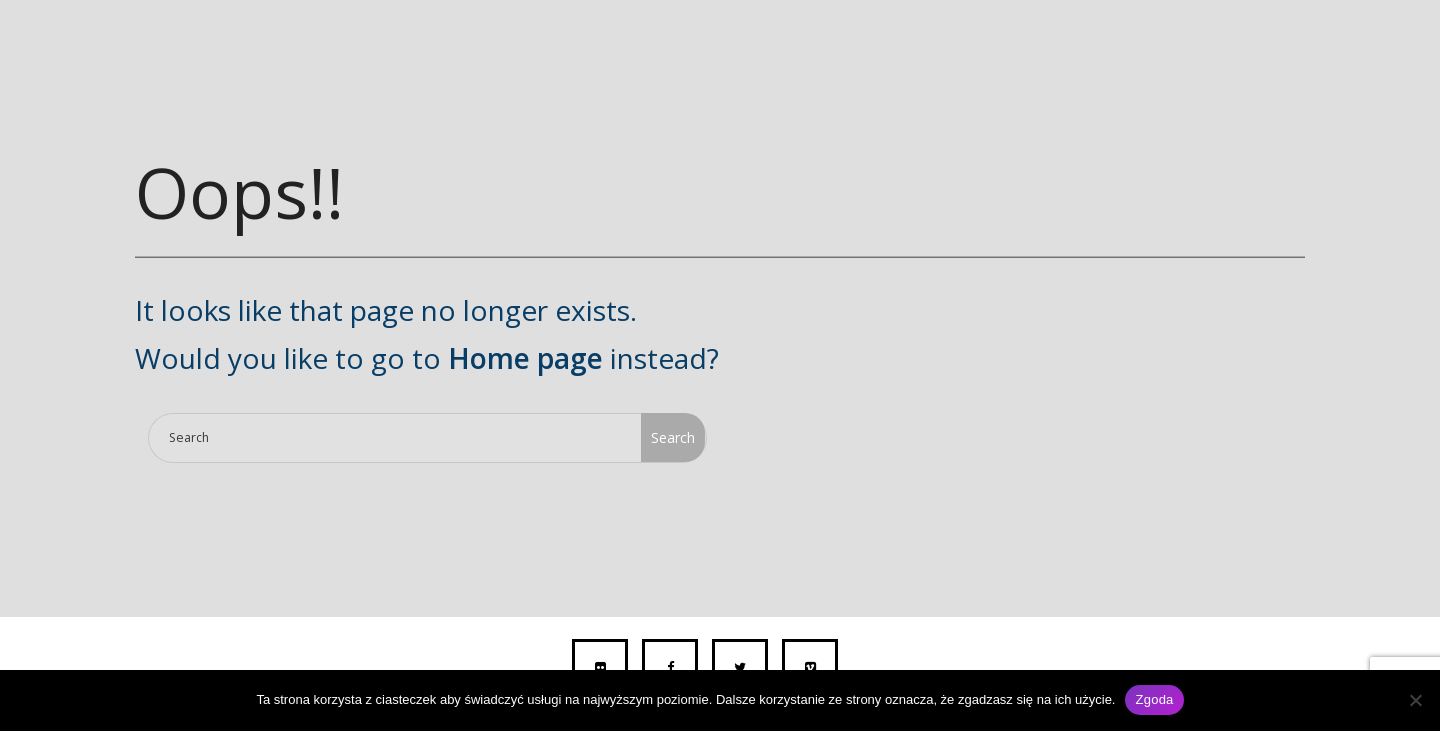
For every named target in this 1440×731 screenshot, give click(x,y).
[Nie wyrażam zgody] (1415, 700)
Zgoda (1154, 699)
